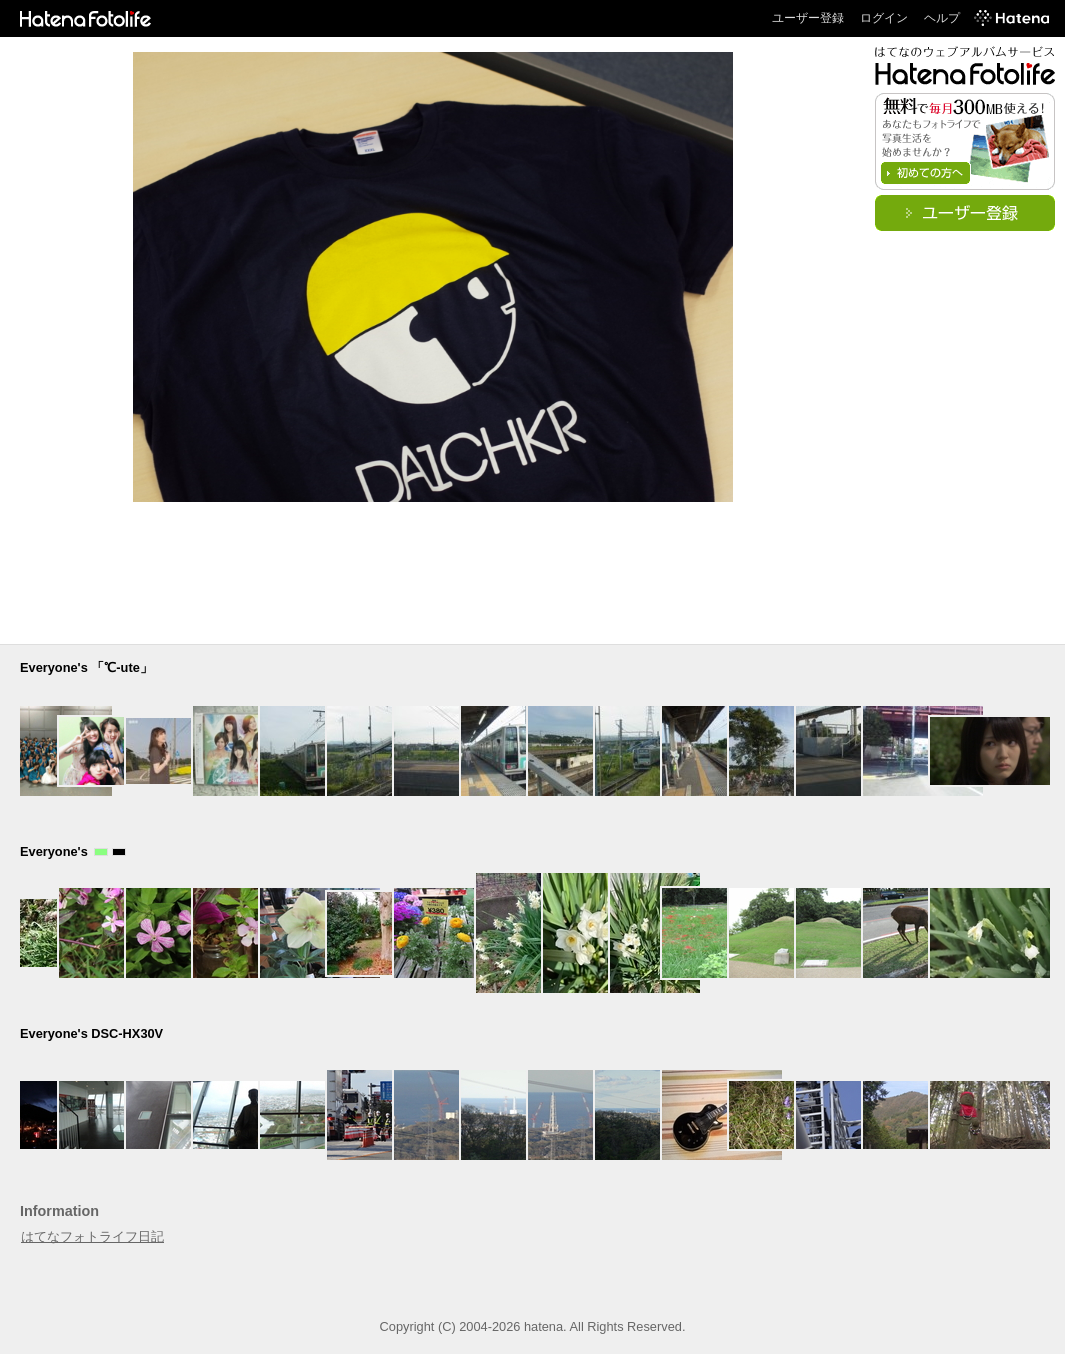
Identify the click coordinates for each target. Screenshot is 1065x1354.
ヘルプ (942, 18)
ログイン (884, 18)
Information (59, 1211)
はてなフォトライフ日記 (92, 1236)
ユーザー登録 (808, 18)
